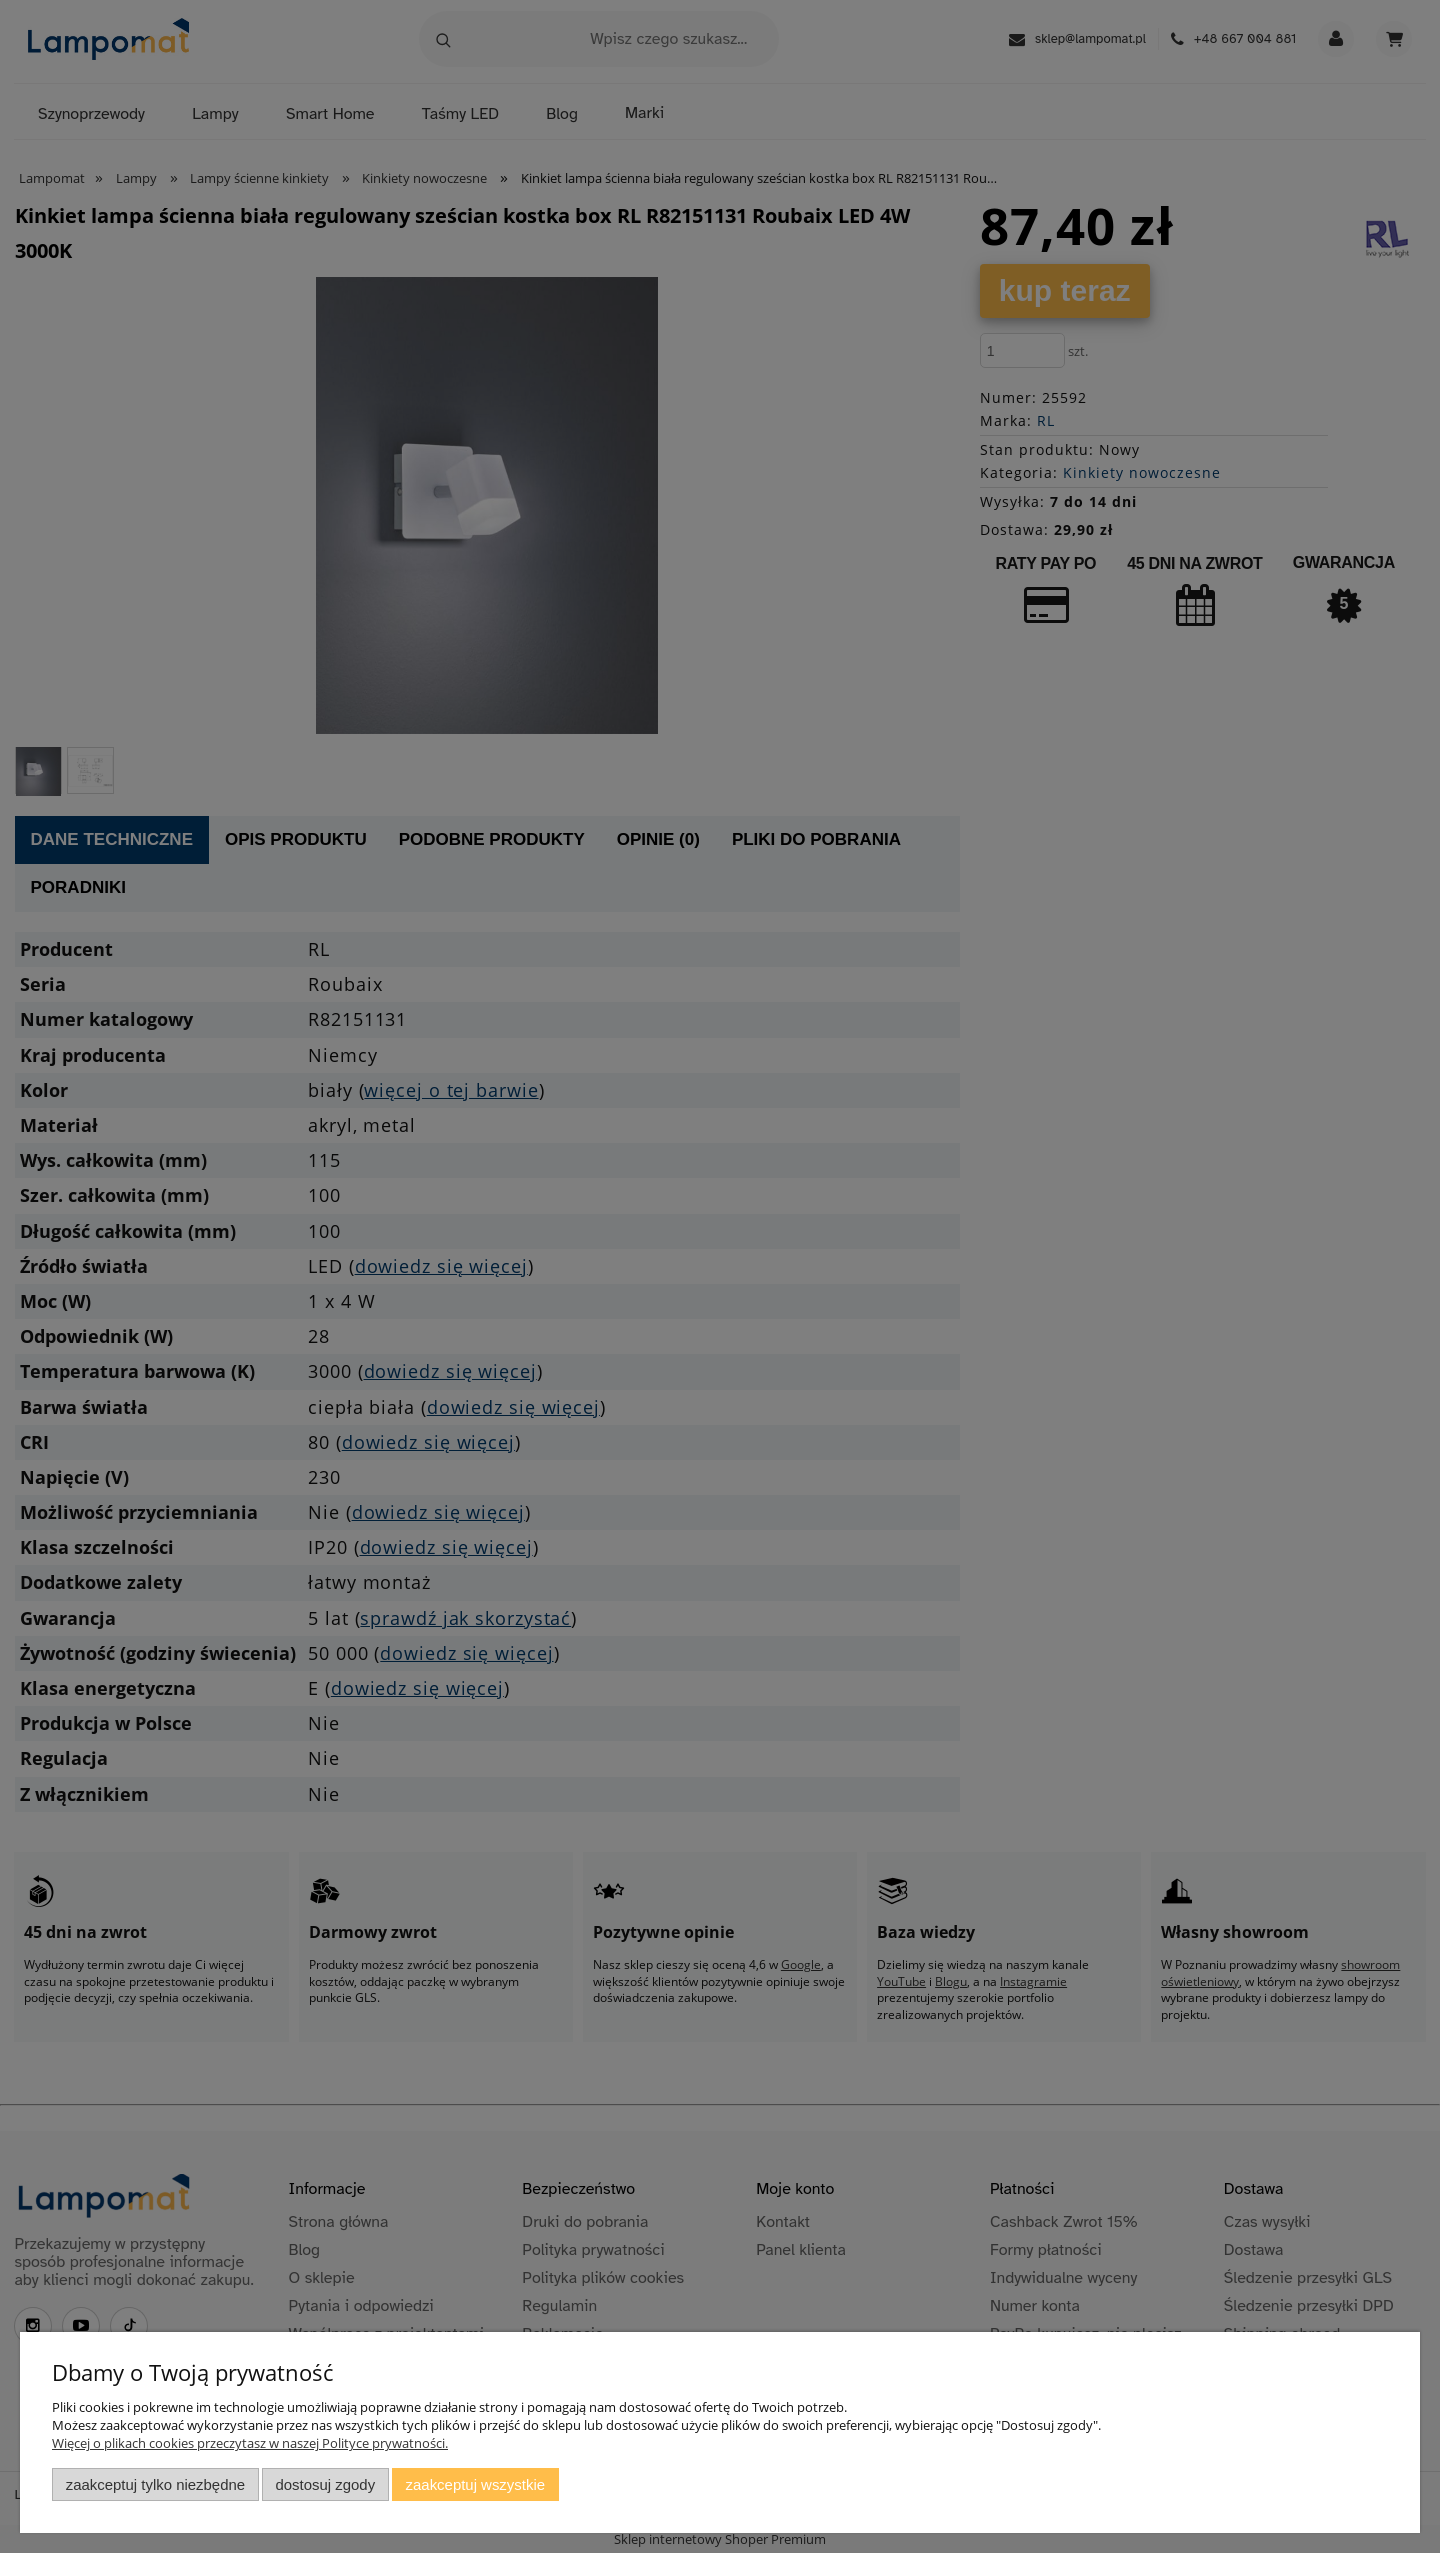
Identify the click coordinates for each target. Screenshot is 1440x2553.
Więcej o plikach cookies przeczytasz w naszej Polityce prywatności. (250, 2443)
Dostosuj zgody (325, 2484)
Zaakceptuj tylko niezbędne (155, 2484)
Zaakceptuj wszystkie (475, 2484)
